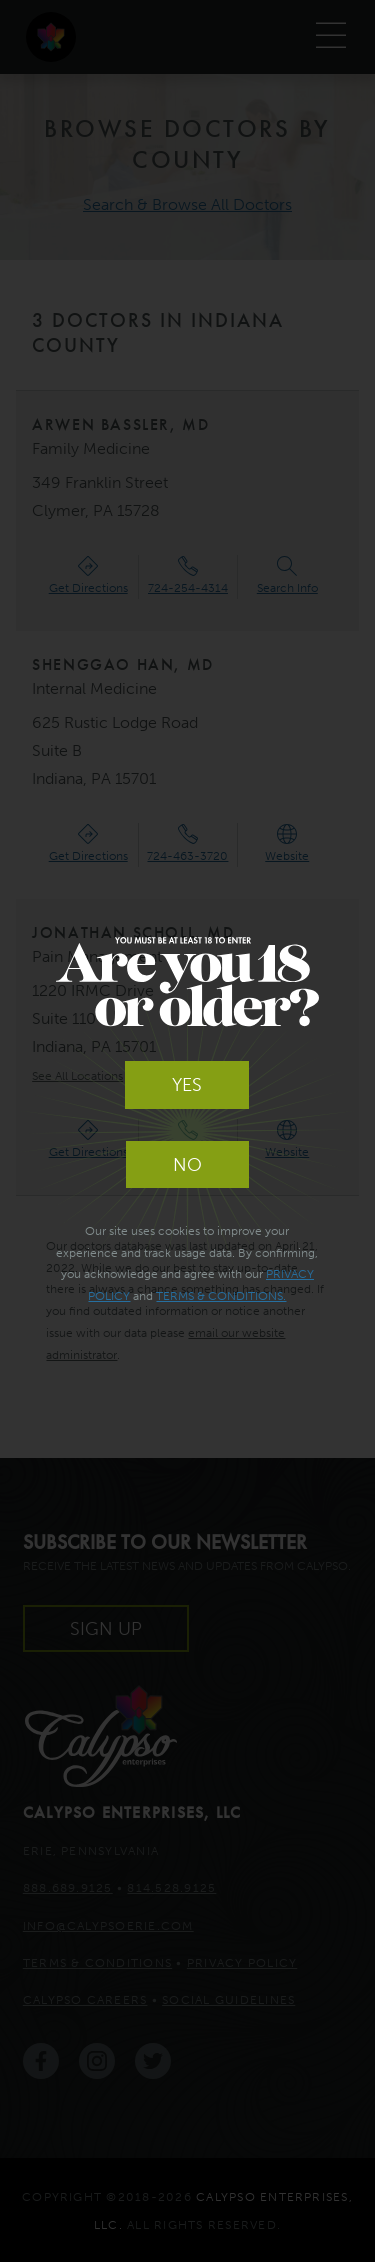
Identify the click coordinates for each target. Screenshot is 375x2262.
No (187, 1165)
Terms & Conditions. (221, 1295)
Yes (187, 1085)
